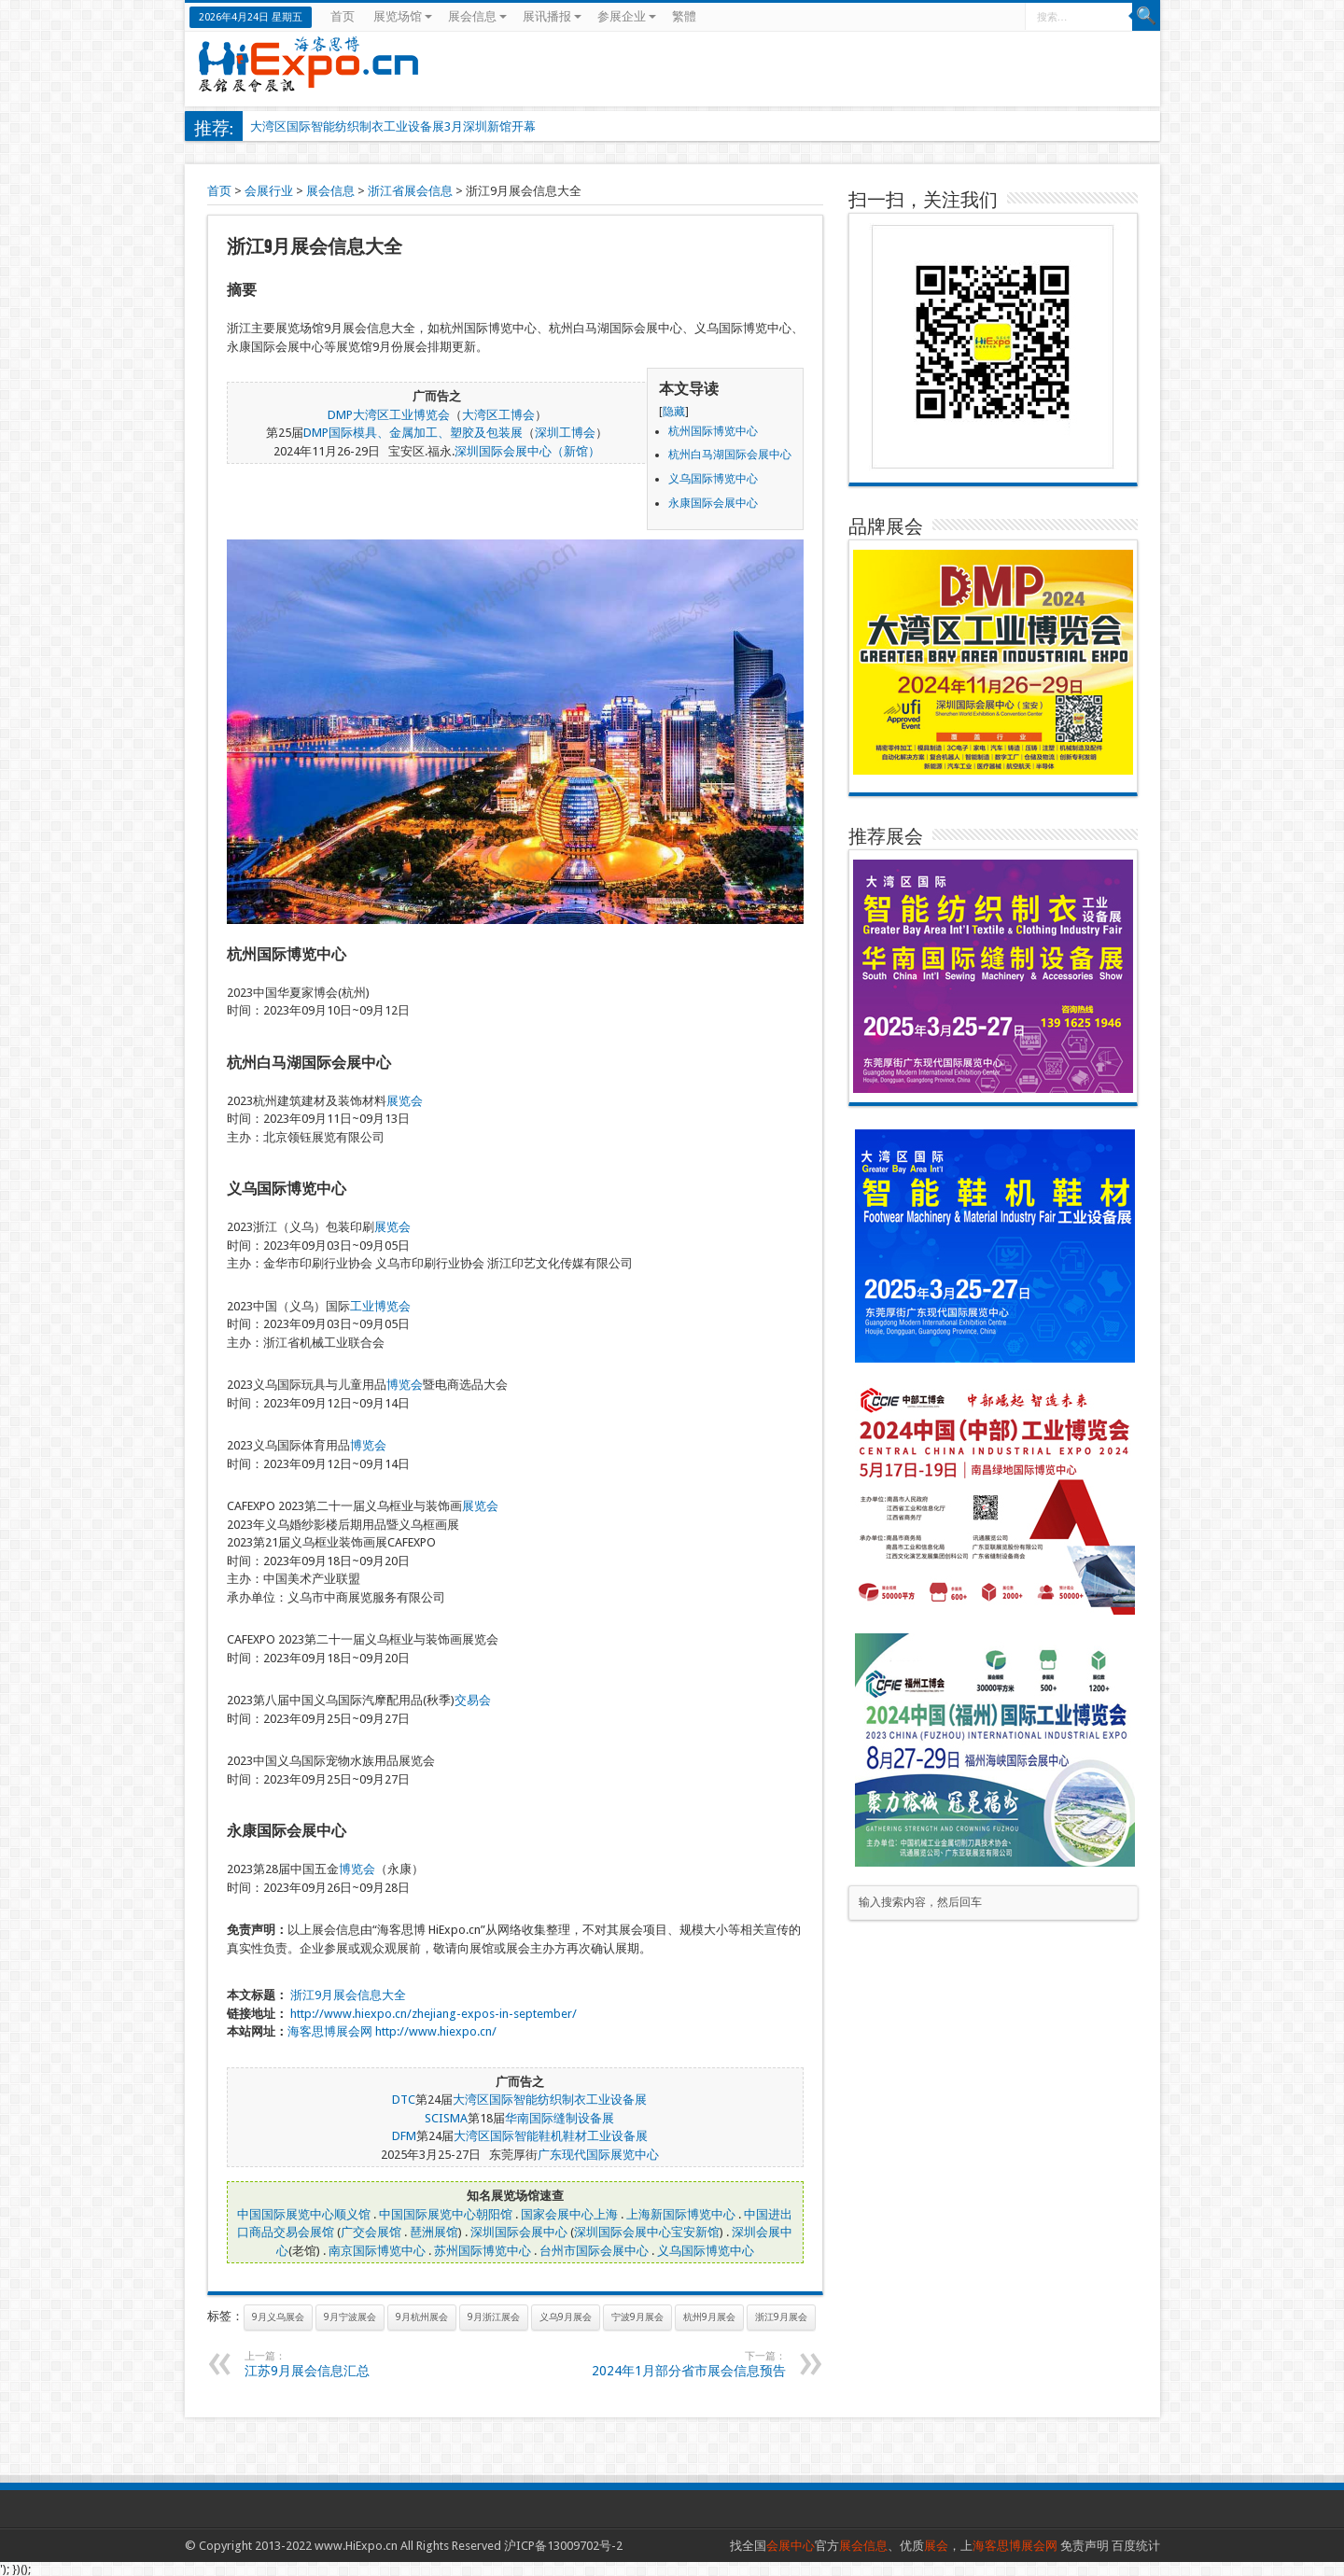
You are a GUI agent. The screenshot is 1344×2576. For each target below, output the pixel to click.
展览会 (404, 1101)
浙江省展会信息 (410, 191)
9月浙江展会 (494, 2317)
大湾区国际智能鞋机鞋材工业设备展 (551, 2136)
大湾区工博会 (498, 415)
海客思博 (311, 2031)
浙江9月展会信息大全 (348, 1995)
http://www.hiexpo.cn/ (436, 2031)
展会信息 (477, 16)
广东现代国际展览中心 (598, 2155)
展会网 (354, 2031)
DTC (403, 2100)
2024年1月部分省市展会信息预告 (671, 2363)
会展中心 (790, 2546)
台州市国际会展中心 (594, 2251)
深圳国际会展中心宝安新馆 (647, 2232)
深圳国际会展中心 (518, 2232)
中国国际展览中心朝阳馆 (445, 2214)
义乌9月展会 (565, 2317)
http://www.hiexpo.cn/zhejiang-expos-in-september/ (433, 2014)
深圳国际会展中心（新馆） (527, 451)
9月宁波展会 (350, 2317)
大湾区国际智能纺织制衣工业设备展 (550, 2100)
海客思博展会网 (1015, 2546)
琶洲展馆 (434, 2232)
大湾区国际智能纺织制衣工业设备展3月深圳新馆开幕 (393, 126)
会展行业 (269, 191)
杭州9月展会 (709, 2317)
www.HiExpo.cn (356, 2546)
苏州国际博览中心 (482, 2251)
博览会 (404, 1385)
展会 (936, 2546)
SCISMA (446, 2118)
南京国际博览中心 (377, 2251)
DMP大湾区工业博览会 (389, 415)
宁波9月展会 (637, 2317)
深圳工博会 (565, 433)
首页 (342, 16)
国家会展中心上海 (569, 2214)
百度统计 (1136, 2546)
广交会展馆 (371, 2232)
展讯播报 (552, 16)
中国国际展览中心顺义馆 (304, 2214)
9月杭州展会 (422, 2317)
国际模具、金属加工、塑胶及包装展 (426, 433)
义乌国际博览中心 (705, 2251)
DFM (404, 2136)
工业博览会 (380, 1306)
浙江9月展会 (781, 2317)
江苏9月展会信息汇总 (359, 2363)
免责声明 (1084, 2546)
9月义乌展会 (278, 2317)
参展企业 (626, 16)
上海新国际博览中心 (680, 2214)
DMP (316, 433)
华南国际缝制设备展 (559, 2118)
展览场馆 (402, 16)
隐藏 (674, 411)
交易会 (473, 1700)
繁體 (684, 16)
